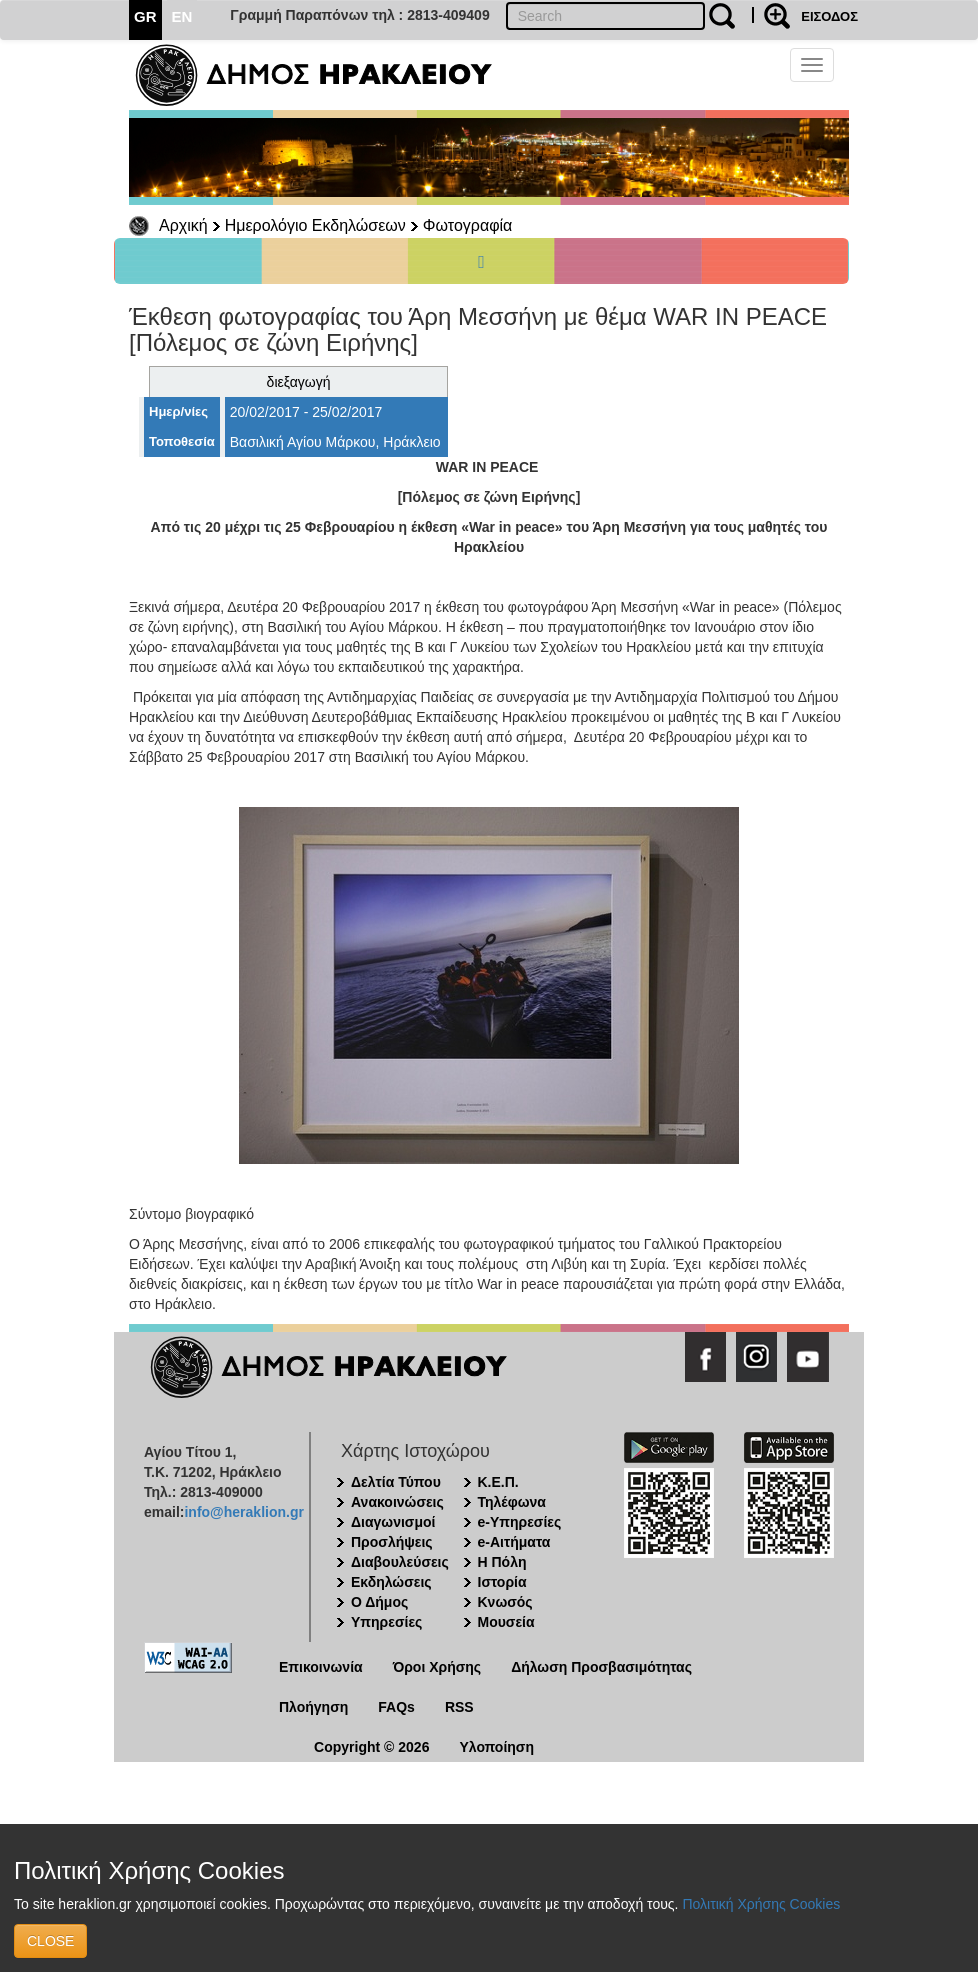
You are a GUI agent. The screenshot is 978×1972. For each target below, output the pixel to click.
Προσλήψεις (392, 1542)
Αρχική (183, 225)
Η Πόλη (502, 1562)
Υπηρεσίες (386, 1622)
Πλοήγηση (313, 1707)
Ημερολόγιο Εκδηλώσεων (315, 225)
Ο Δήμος (379, 1602)
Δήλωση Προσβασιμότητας (601, 1667)
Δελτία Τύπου (396, 1482)
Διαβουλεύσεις (400, 1562)
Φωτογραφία (468, 225)
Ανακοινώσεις (397, 1502)
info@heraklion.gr (243, 1512)
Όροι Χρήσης (437, 1667)
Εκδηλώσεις (391, 1582)
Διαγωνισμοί (393, 1522)
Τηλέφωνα (512, 1502)
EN (182, 16)
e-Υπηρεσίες (520, 1522)
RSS (459, 1707)
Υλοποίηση (496, 1747)
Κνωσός (505, 1602)
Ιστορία (502, 1582)
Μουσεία (506, 1622)
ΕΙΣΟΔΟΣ (829, 16)
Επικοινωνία (321, 1667)
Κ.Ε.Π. (498, 1482)
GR (145, 16)
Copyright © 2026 (371, 1747)
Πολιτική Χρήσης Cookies (761, 1904)
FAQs (396, 1707)
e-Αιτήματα (514, 1542)
